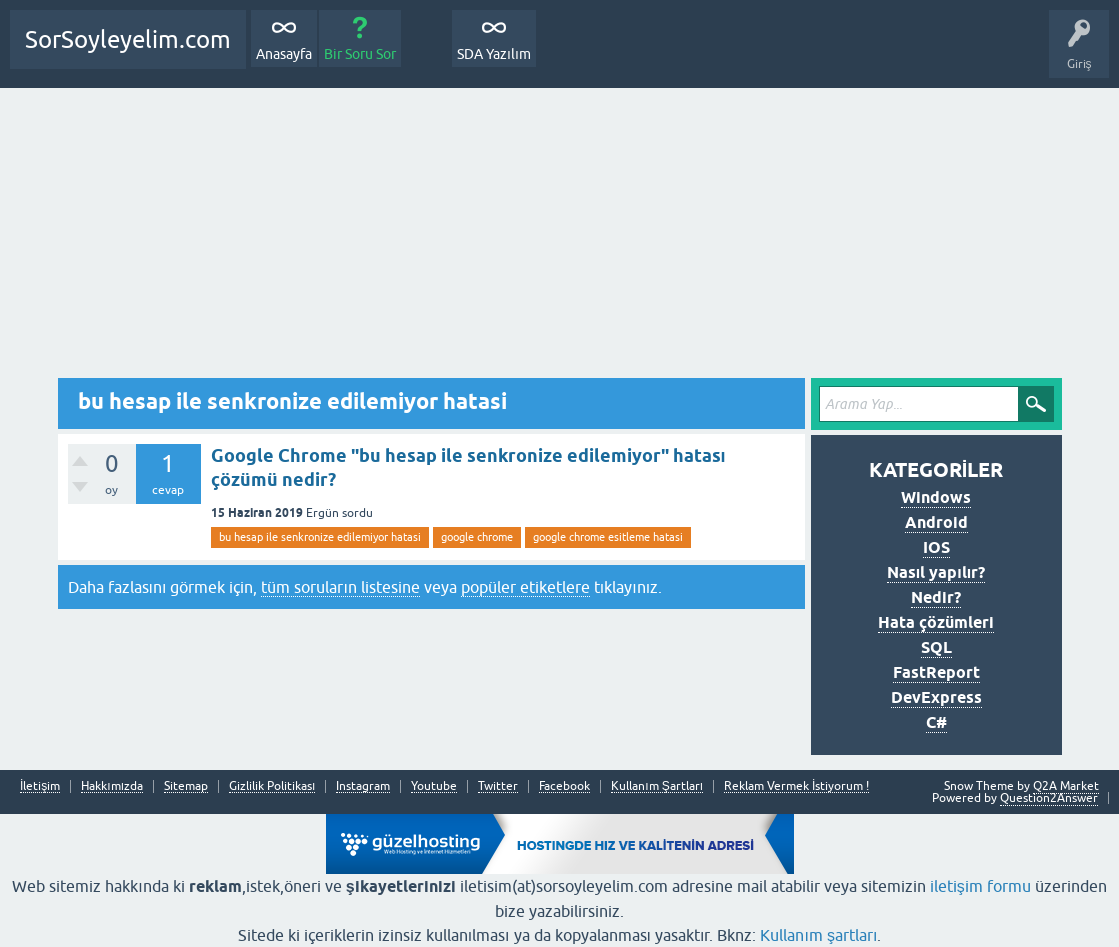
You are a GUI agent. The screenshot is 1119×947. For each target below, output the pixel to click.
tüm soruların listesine (340, 587)
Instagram (363, 786)
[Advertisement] (560, 238)
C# (936, 722)
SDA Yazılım (494, 54)
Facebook (564, 786)
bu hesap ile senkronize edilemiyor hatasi (320, 537)
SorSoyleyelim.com (128, 39)
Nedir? (936, 597)
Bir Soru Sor (360, 54)
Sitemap (186, 786)
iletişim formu (980, 886)
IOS (936, 547)
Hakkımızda (112, 786)
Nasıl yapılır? (936, 572)
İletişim (40, 786)
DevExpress (936, 697)
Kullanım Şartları (657, 786)
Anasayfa (284, 54)
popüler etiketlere (525, 587)
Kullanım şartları (818, 935)
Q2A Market (1066, 786)
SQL (936, 647)
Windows (936, 497)
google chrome (477, 537)
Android (936, 522)
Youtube (434, 786)
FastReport (936, 672)
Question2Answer (1049, 798)
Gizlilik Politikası (272, 786)
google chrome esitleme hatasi (608, 537)
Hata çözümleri (936, 622)
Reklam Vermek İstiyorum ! (796, 786)
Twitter (498, 786)
